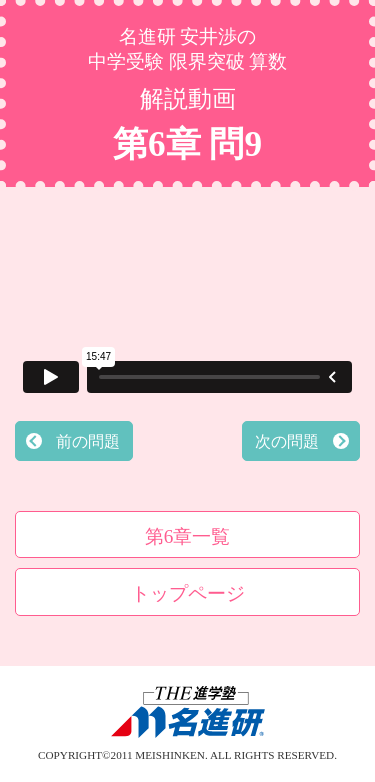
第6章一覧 (188, 536)
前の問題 (88, 441)
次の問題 (287, 441)
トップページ (188, 593)
